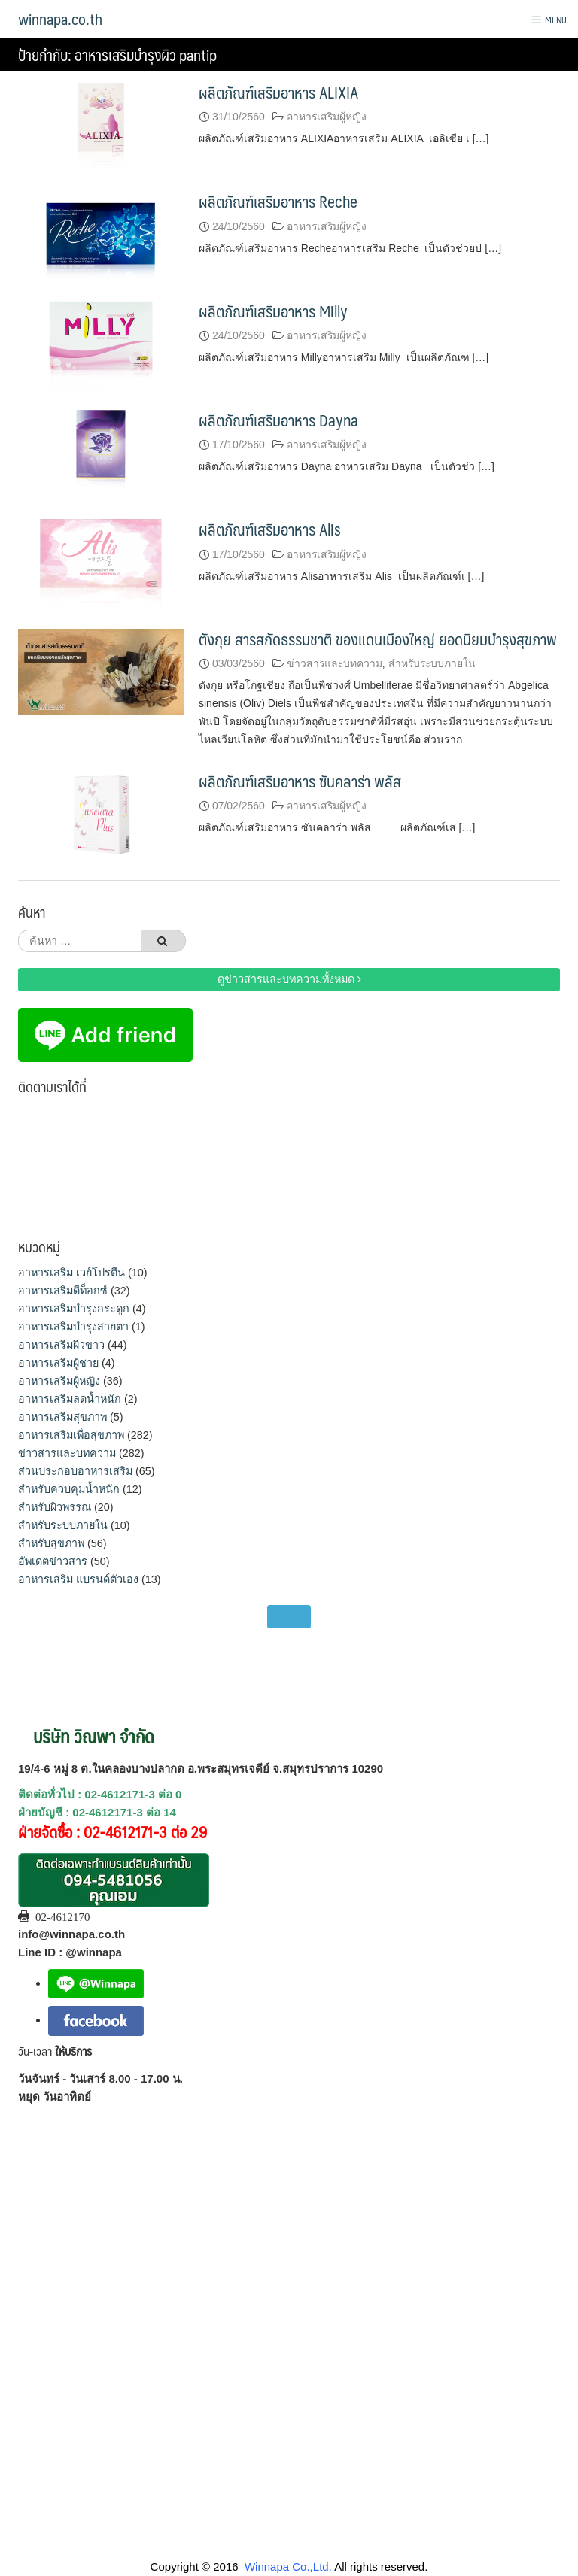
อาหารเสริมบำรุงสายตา (73, 1327)
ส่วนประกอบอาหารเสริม (75, 1471)
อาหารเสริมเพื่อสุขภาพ (71, 1435)
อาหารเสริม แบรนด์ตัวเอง (78, 1579)
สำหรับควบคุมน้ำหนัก (69, 1489)
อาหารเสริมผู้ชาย (58, 1363)
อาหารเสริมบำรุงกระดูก (73, 1309)
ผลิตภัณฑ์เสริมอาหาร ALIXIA (278, 92)
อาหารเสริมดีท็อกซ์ (63, 1291)
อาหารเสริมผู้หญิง (327, 117)
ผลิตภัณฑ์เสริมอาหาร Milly (273, 311)
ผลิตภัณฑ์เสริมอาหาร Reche (278, 201)
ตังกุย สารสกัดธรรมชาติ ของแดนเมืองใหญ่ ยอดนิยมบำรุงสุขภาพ (378, 639)
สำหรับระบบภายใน (432, 663)
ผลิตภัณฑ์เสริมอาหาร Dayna (278, 420)
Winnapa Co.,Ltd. (288, 2566)
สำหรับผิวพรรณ (54, 1507)
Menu (549, 19)
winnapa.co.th (60, 19)
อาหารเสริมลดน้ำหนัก (69, 1399)
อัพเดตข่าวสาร (52, 1561)
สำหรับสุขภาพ (51, 1543)
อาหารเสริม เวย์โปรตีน (71, 1273)
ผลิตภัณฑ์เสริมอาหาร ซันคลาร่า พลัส (300, 781)
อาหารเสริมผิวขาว (61, 1345)
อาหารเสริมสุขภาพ (62, 1417)
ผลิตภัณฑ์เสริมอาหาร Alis (270, 529)
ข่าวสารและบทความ (334, 663)
